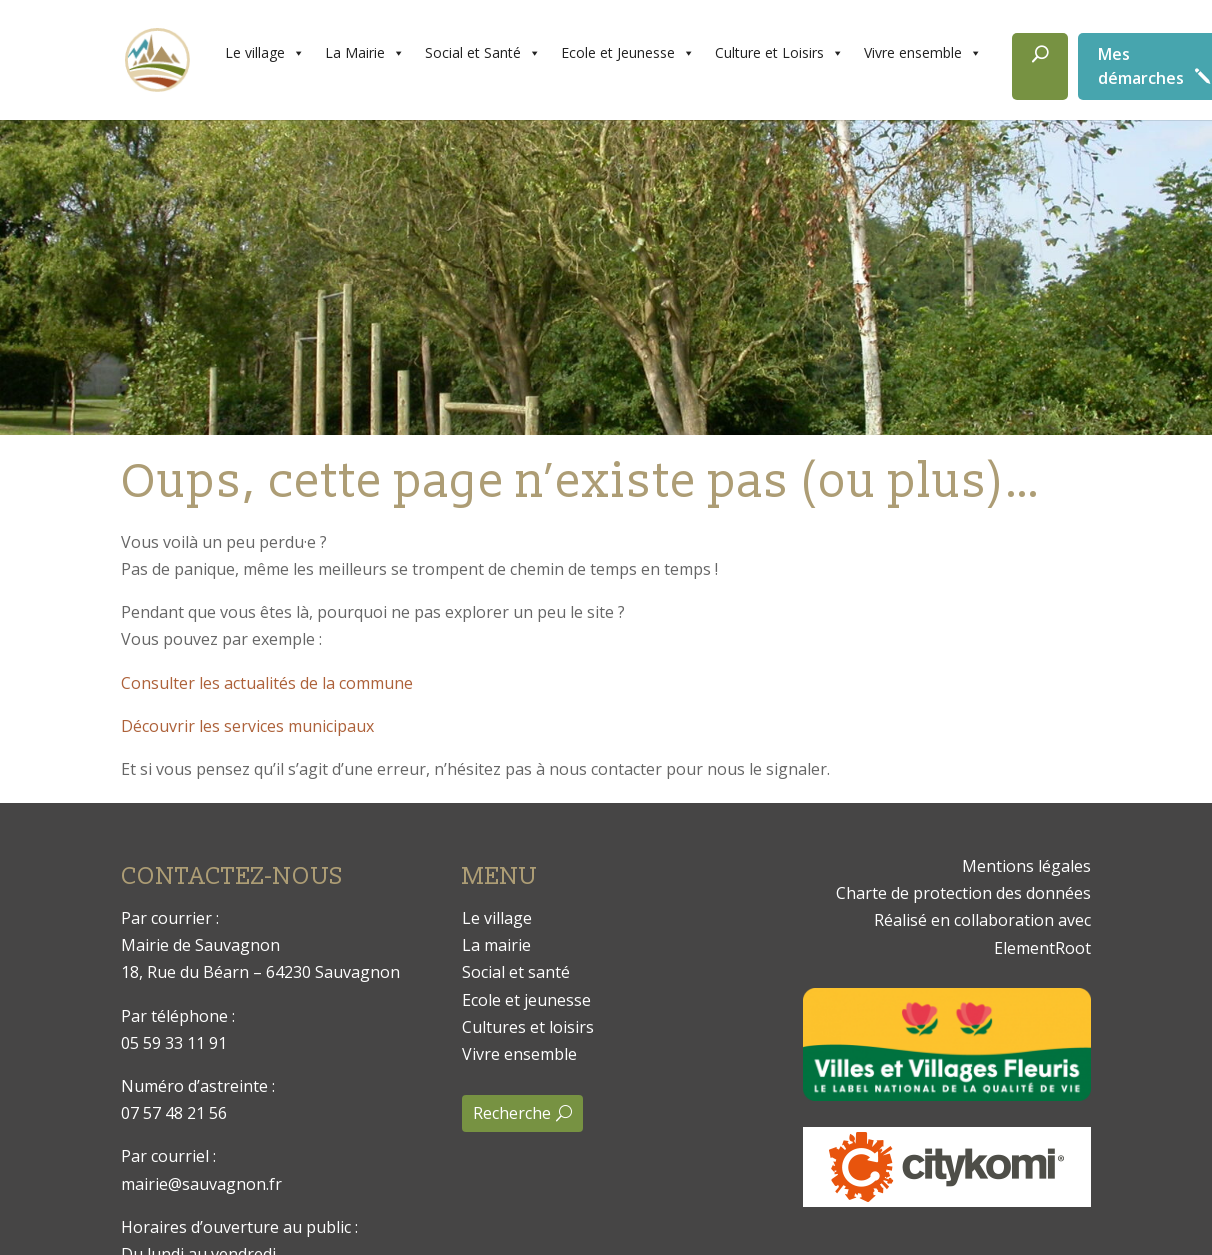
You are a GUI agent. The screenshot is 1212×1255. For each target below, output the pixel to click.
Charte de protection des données (963, 893)
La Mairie (365, 53)
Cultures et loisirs (528, 1027)
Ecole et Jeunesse (628, 53)
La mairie (496, 945)
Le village (265, 53)
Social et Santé (483, 53)
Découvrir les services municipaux (247, 726)
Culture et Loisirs (779, 53)
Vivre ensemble (923, 53)
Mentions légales (1026, 866)
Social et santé (516, 972)
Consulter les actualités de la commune (267, 683)
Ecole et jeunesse (526, 1000)
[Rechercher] (1040, 66)
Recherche (512, 1113)
